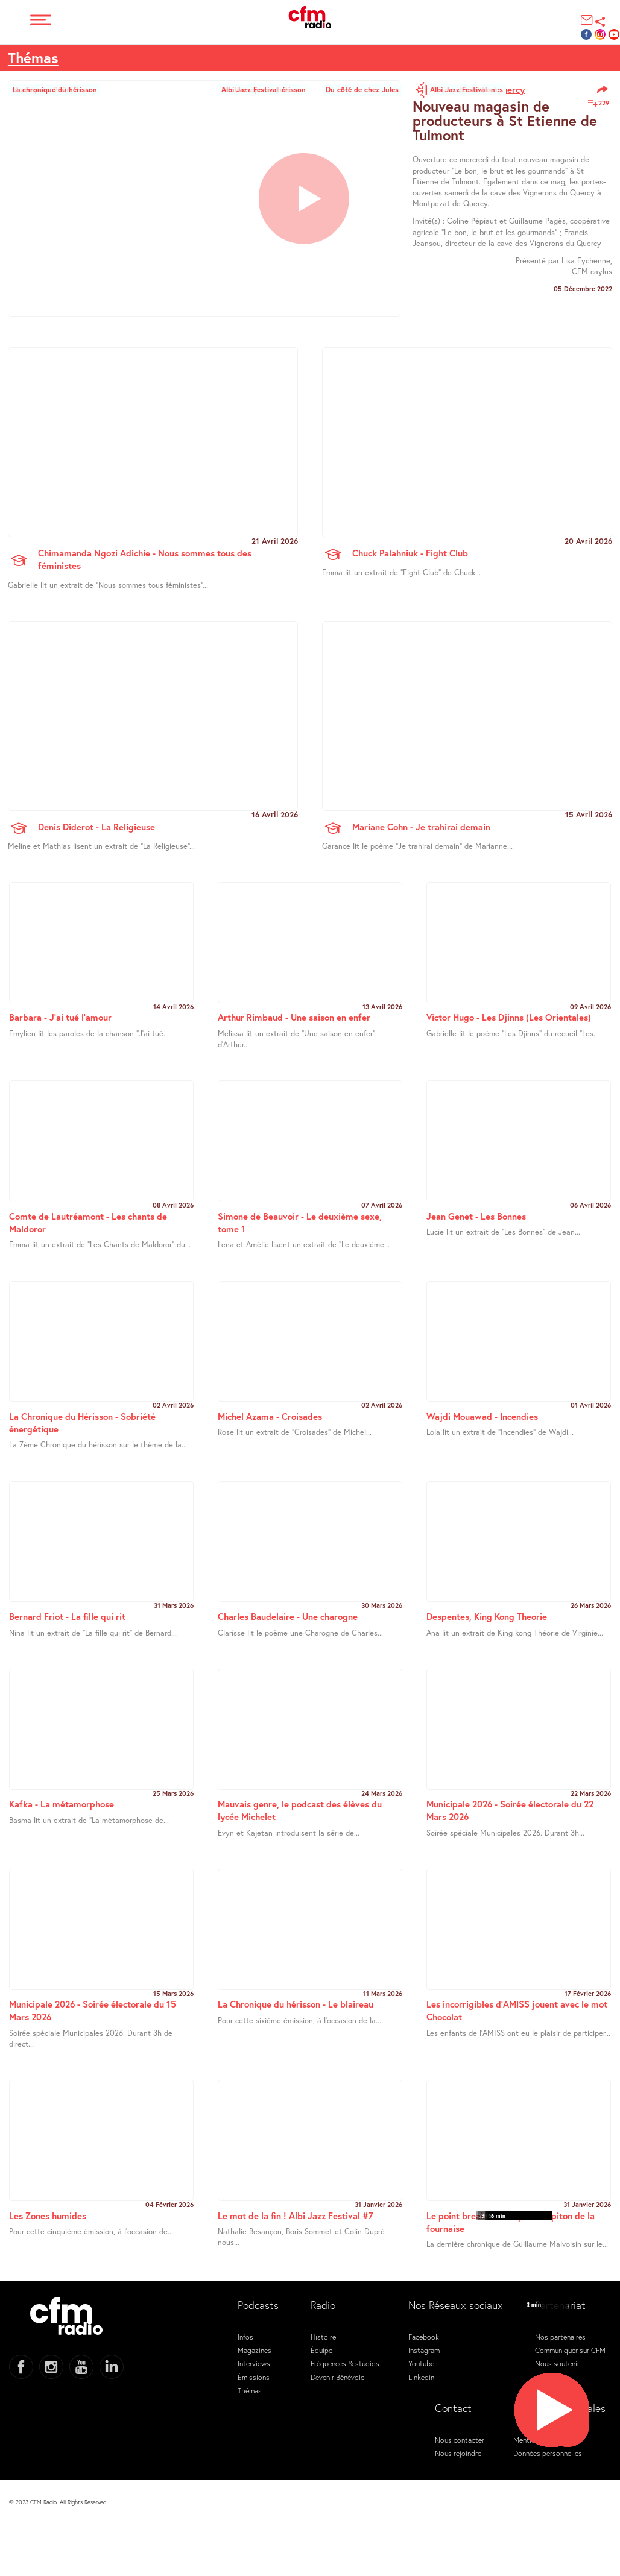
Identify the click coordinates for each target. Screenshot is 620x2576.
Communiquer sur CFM (570, 2350)
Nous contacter (459, 2440)
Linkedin (421, 2377)
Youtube (421, 2363)
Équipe (321, 2350)
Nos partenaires (560, 2336)
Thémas (33, 58)
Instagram (424, 2350)
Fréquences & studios (345, 2363)
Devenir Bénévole (337, 2377)
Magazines (254, 2350)
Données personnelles (547, 2453)
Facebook (423, 2336)
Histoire (323, 2336)
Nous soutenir (557, 2363)
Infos (245, 2336)
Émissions (254, 2377)
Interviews (254, 2363)
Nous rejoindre (458, 2453)
